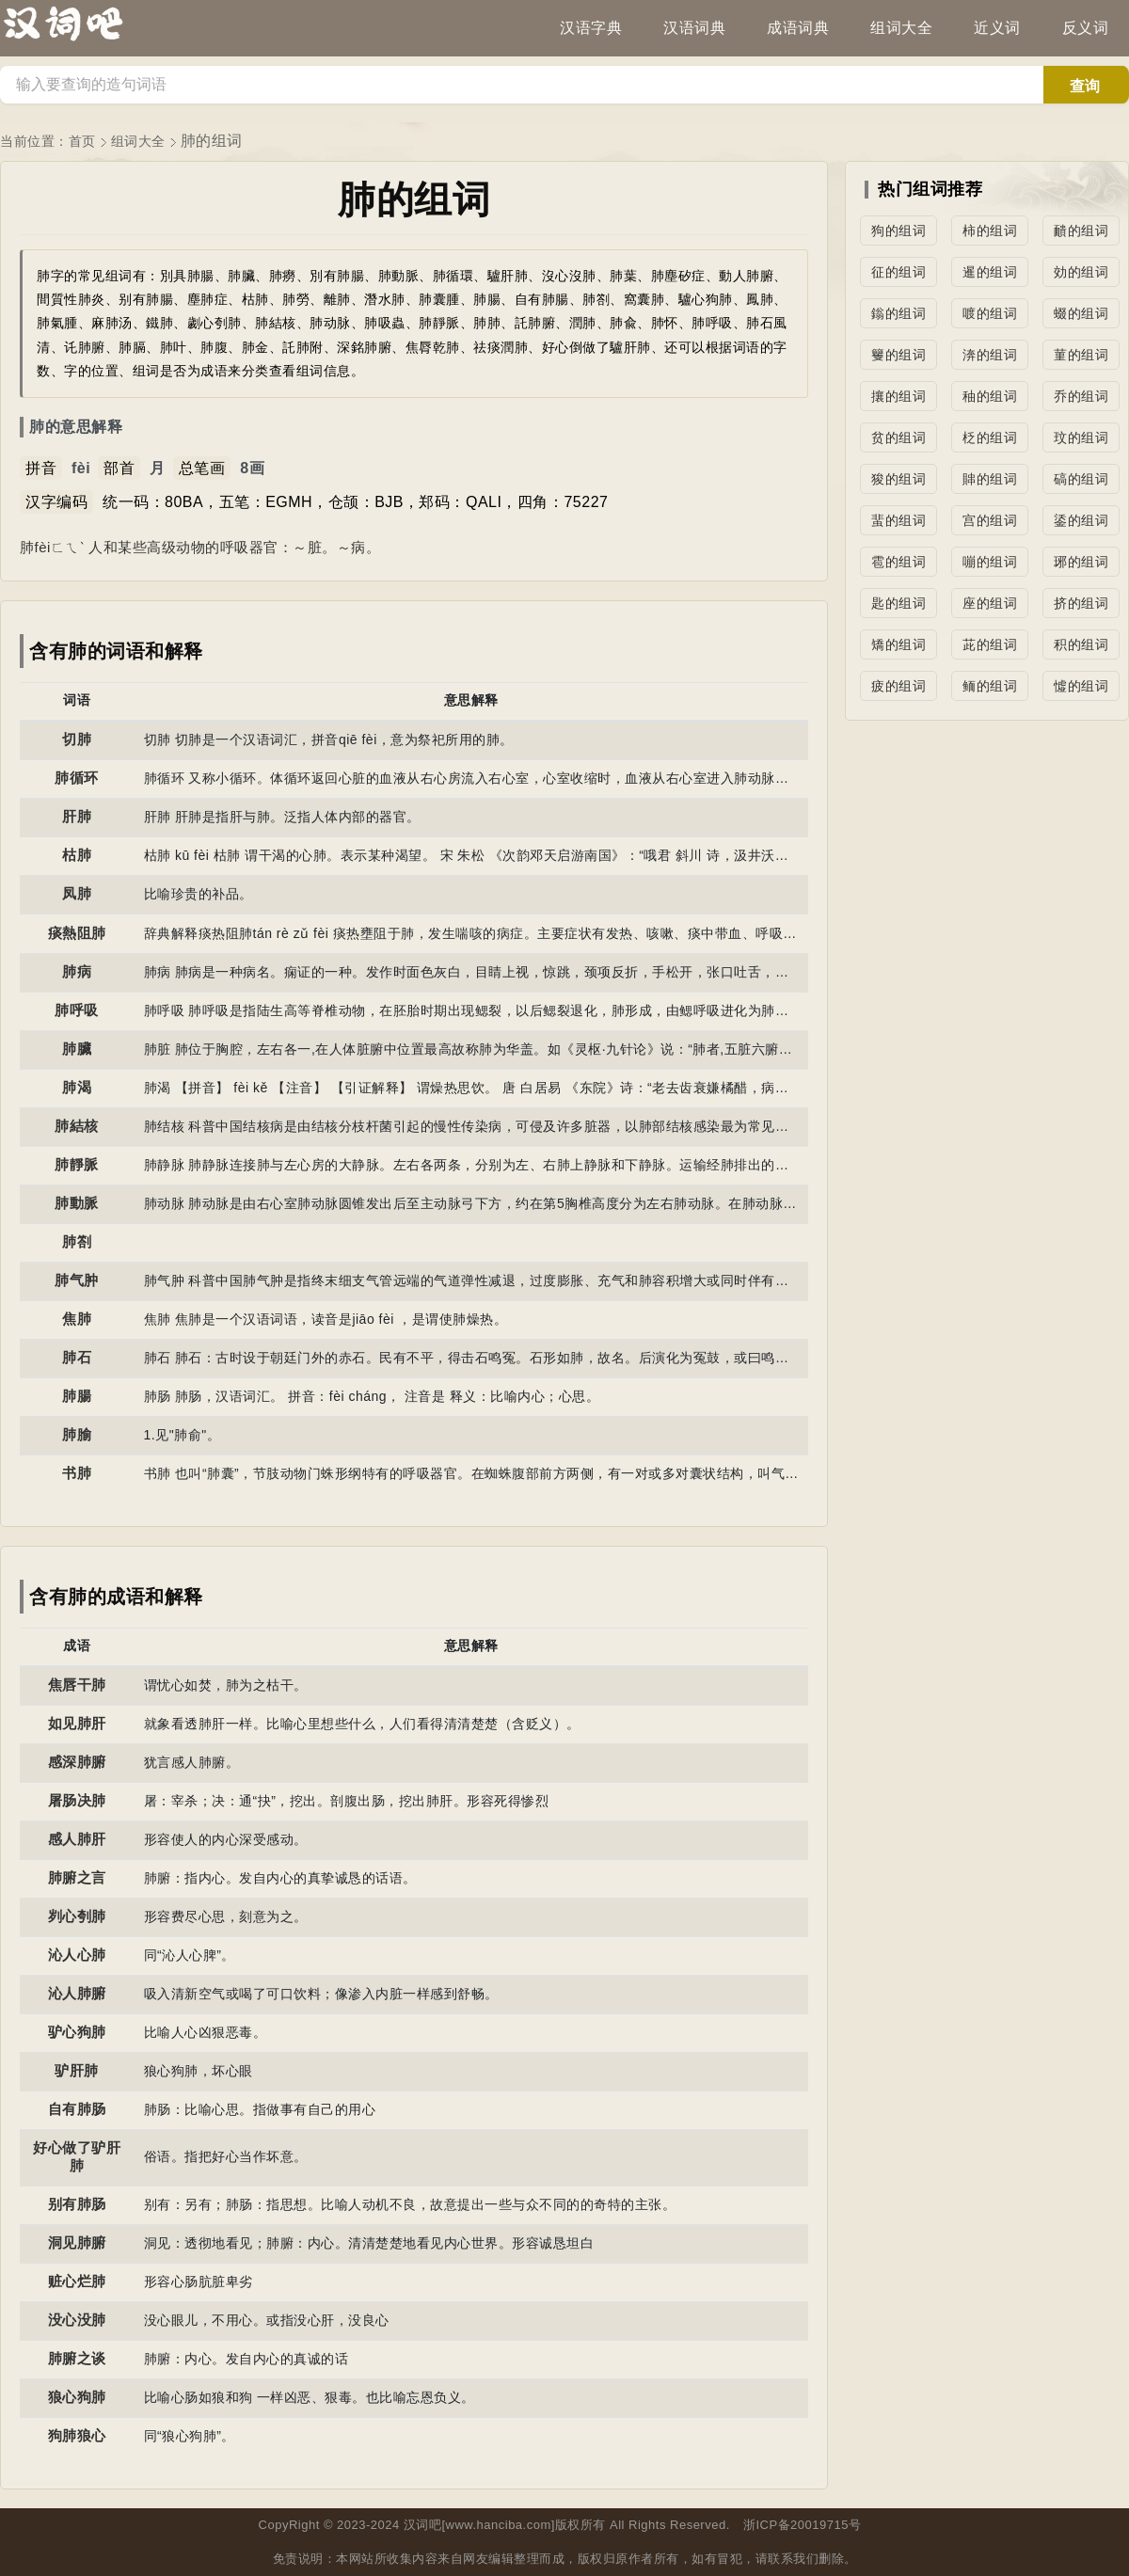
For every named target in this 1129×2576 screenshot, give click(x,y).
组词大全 (901, 28)
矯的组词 (898, 644)
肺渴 (76, 1087)
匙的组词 (898, 603)
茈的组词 (989, 644)
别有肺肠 (77, 2204)
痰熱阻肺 (77, 933)
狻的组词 (898, 478)
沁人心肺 (77, 1955)
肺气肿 (77, 1280)
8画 (252, 468)
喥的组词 (989, 313)
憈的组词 (1081, 685)
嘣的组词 (989, 561)
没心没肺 (77, 2320)
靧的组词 (1081, 230)
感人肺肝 (77, 1839)
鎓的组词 (898, 313)
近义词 (997, 28)
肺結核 (77, 1126)
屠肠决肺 (77, 1800)
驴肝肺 (77, 2070)
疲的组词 (898, 685)
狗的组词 (898, 230)
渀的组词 (989, 354)
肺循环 (77, 778)
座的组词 (989, 603)
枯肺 (76, 855)
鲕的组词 (989, 685)
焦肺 (76, 1319)
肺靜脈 (77, 1164)
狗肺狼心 (77, 2435)
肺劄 (76, 1241)
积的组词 (1081, 644)
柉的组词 (989, 437)
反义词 (1085, 28)
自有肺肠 (77, 2109)
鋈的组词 (1081, 520)
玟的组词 (1081, 437)
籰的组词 (898, 354)
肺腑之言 (77, 1877)
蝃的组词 (1081, 313)
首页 (82, 141)
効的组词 (1081, 271)
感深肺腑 (77, 1762)
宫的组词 (989, 520)
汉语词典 (694, 28)
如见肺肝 (77, 1723)
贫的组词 (898, 437)
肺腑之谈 (77, 2358)
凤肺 (76, 893)
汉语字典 (591, 28)
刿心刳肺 (77, 1916)
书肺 (76, 1473)
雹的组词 (898, 561)
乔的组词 (1081, 396)
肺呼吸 (77, 1010)
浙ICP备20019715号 (802, 2525)
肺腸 (76, 1396)
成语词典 (798, 28)
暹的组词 (989, 271)
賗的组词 (989, 478)
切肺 (76, 739)
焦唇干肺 (77, 1685)
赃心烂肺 (77, 2281)
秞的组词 (989, 396)
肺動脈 (77, 1203)
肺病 (76, 971)
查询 (1085, 86)
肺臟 (76, 1049)
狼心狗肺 (77, 2397)
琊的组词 (1081, 561)
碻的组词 (1081, 478)
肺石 (76, 1357)
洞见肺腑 (77, 2242)
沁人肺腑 (77, 1993)
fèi (81, 468)
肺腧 (76, 1434)
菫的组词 (1081, 354)
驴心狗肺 (77, 2032)
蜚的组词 (898, 520)
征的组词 (898, 271)
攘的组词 (898, 396)
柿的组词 (989, 230)
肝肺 (76, 816)
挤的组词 (1081, 603)
